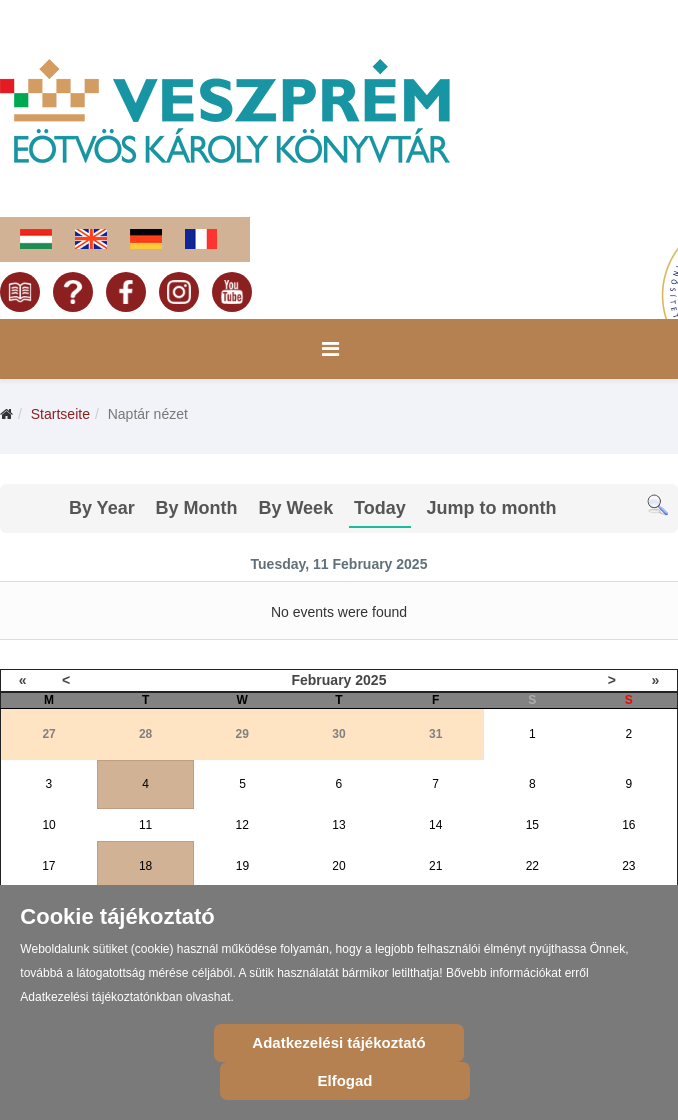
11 (145, 825)
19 (242, 866)
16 (628, 825)
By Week (295, 508)
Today (380, 508)
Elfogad (345, 1080)
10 (48, 825)
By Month (197, 508)
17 (48, 866)
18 (145, 866)
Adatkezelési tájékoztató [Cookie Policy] (338, 1042)
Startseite (60, 414)
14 (435, 825)
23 (628, 866)
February (321, 680)
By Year (102, 508)
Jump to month (492, 508)
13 (338, 825)
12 (242, 825)
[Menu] (330, 349)
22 (532, 866)
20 (338, 866)
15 (532, 825)
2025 (370, 680)
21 (435, 866)
